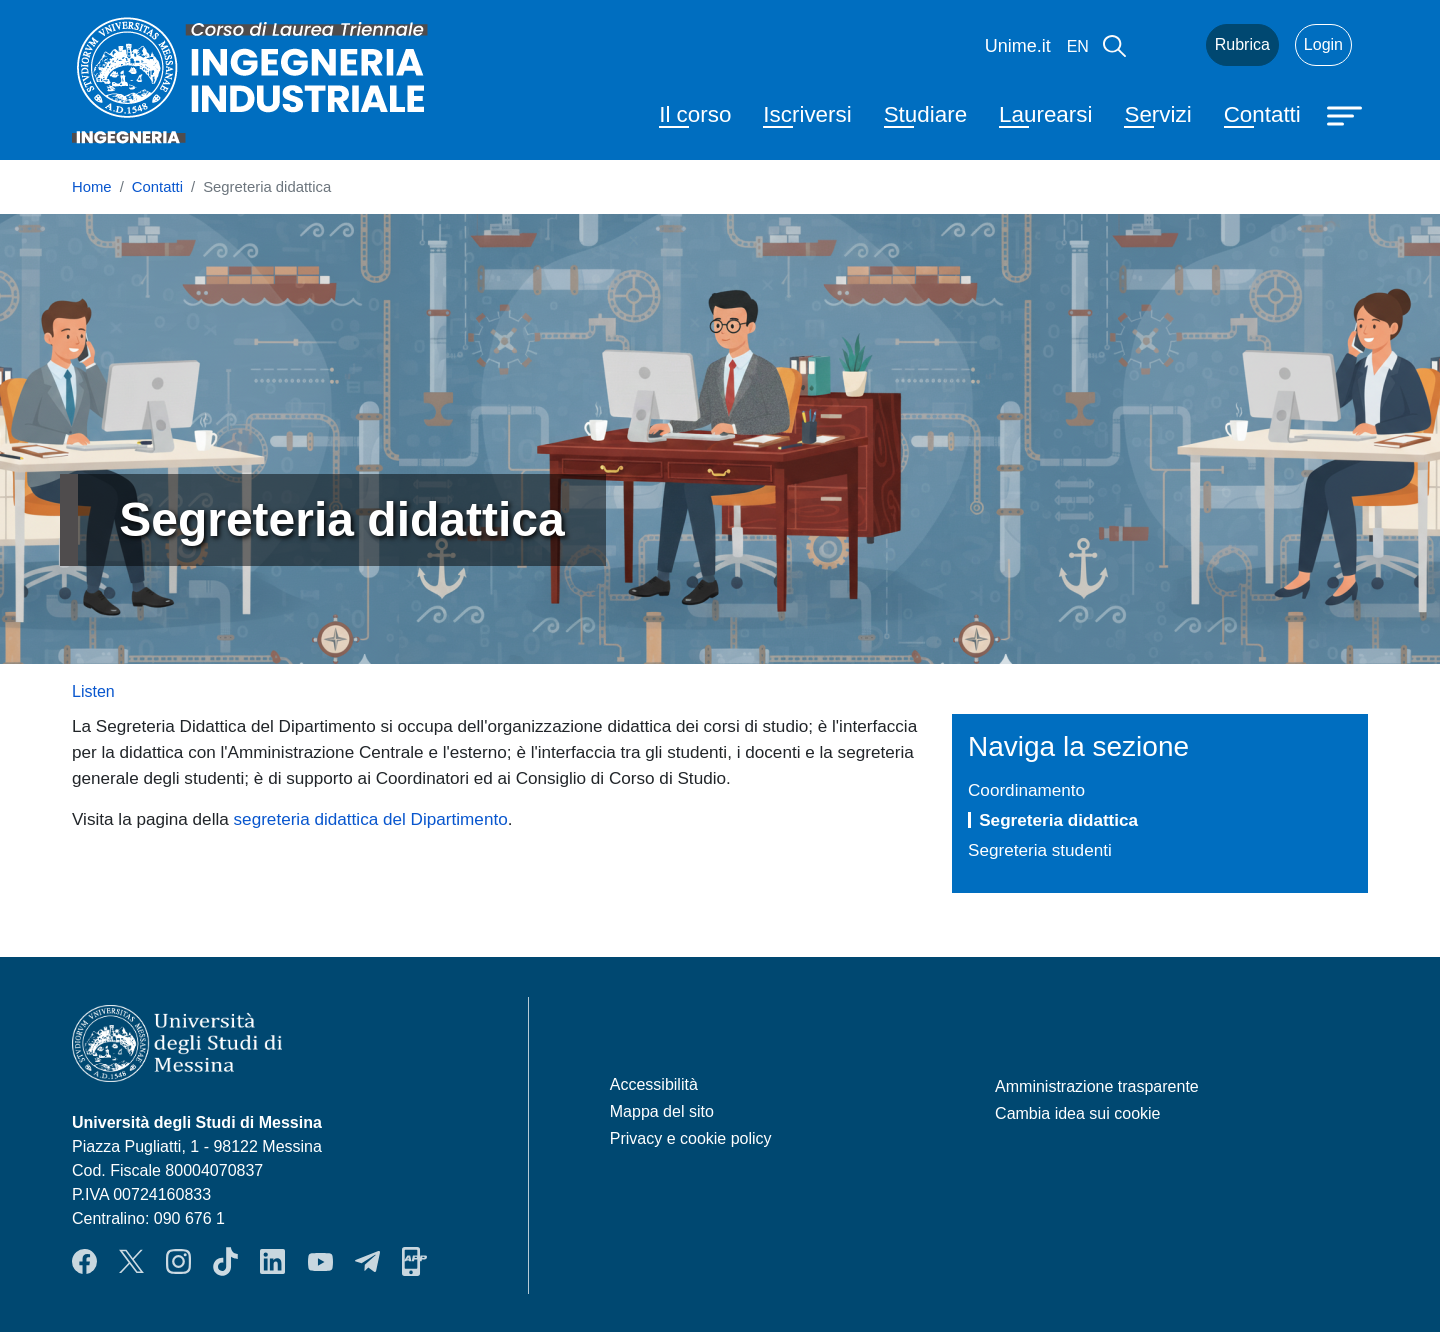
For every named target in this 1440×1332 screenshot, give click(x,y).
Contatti (1262, 114)
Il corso (695, 114)
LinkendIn (272, 1262)
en (1078, 46)
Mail (1166, 45)
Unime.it (1018, 46)
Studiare (925, 114)
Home (92, 187)
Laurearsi (1045, 114)
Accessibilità (654, 1084)
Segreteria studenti (1040, 850)
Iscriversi (807, 114)
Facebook (84, 1262)
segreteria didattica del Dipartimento (371, 819)
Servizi (1157, 114)
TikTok (225, 1262)
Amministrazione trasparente (1097, 1086)
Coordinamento (1026, 790)
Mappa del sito (662, 1111)
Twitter (131, 1262)
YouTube (320, 1262)
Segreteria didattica (1058, 820)
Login (1323, 44)
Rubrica (1242, 44)
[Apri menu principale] (1347, 114)
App (414, 1262)
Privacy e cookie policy (691, 1138)
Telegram (367, 1262)
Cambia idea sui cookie (1077, 1113)
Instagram (178, 1262)
